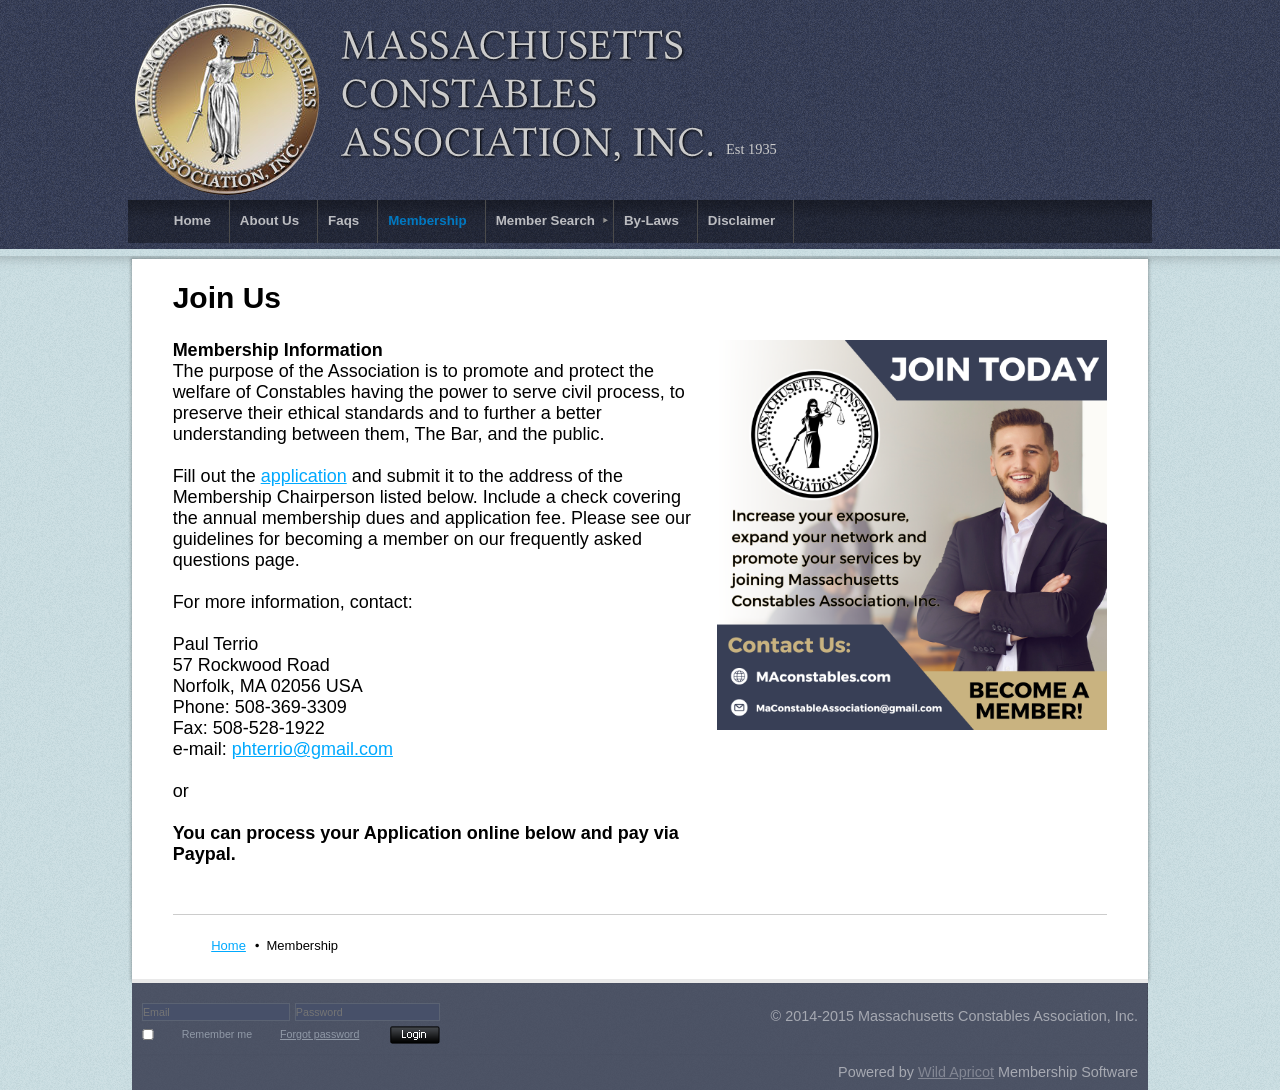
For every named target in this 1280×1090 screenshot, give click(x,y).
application (304, 476)
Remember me (217, 1034)
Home (228, 945)
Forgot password (319, 1034)
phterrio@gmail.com (312, 749)
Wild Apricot (956, 1072)
